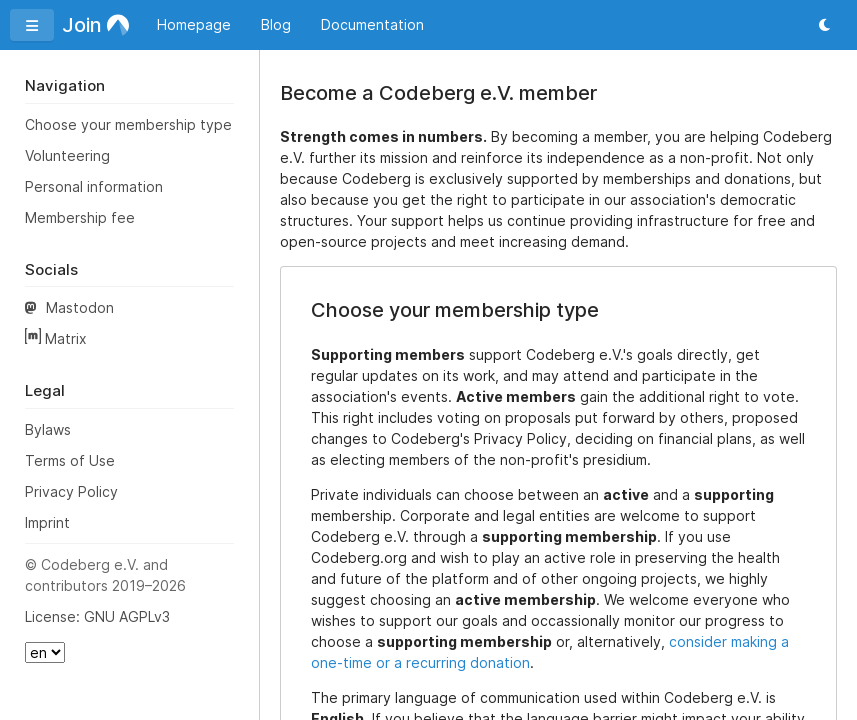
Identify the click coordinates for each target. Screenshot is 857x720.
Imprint (47, 522)
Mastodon (69, 307)
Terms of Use (70, 460)
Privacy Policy (71, 491)
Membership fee (80, 217)
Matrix (56, 337)
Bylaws (48, 429)
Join (94, 25)
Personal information (94, 186)
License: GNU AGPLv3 (97, 616)
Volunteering (67, 155)
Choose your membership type (128, 124)
